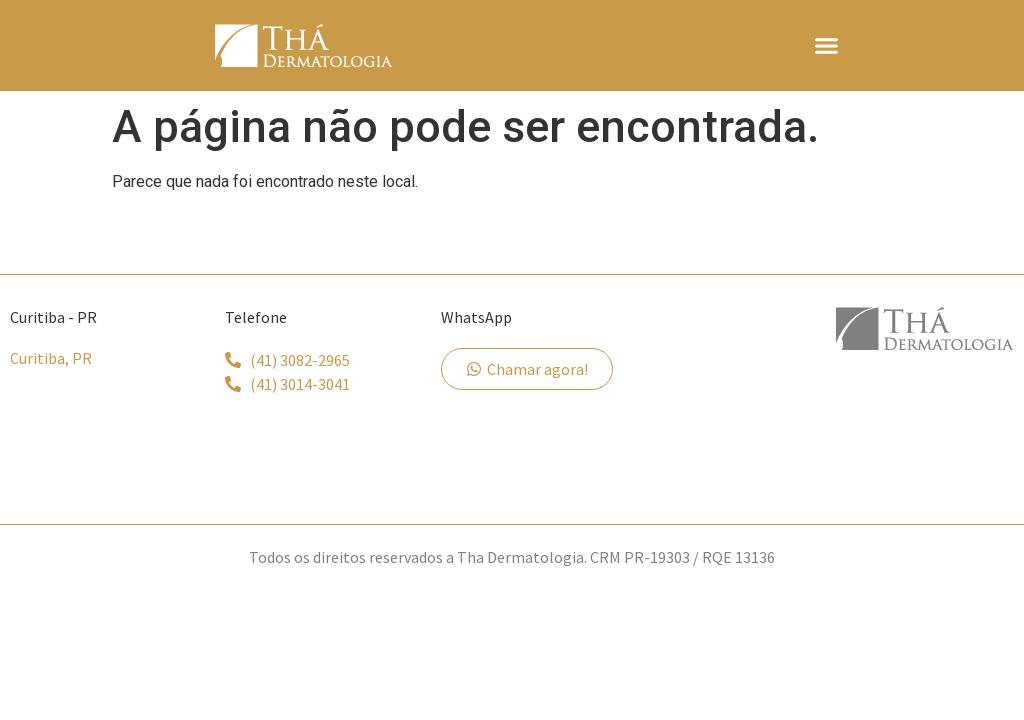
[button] (826, 46)
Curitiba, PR (51, 358)
